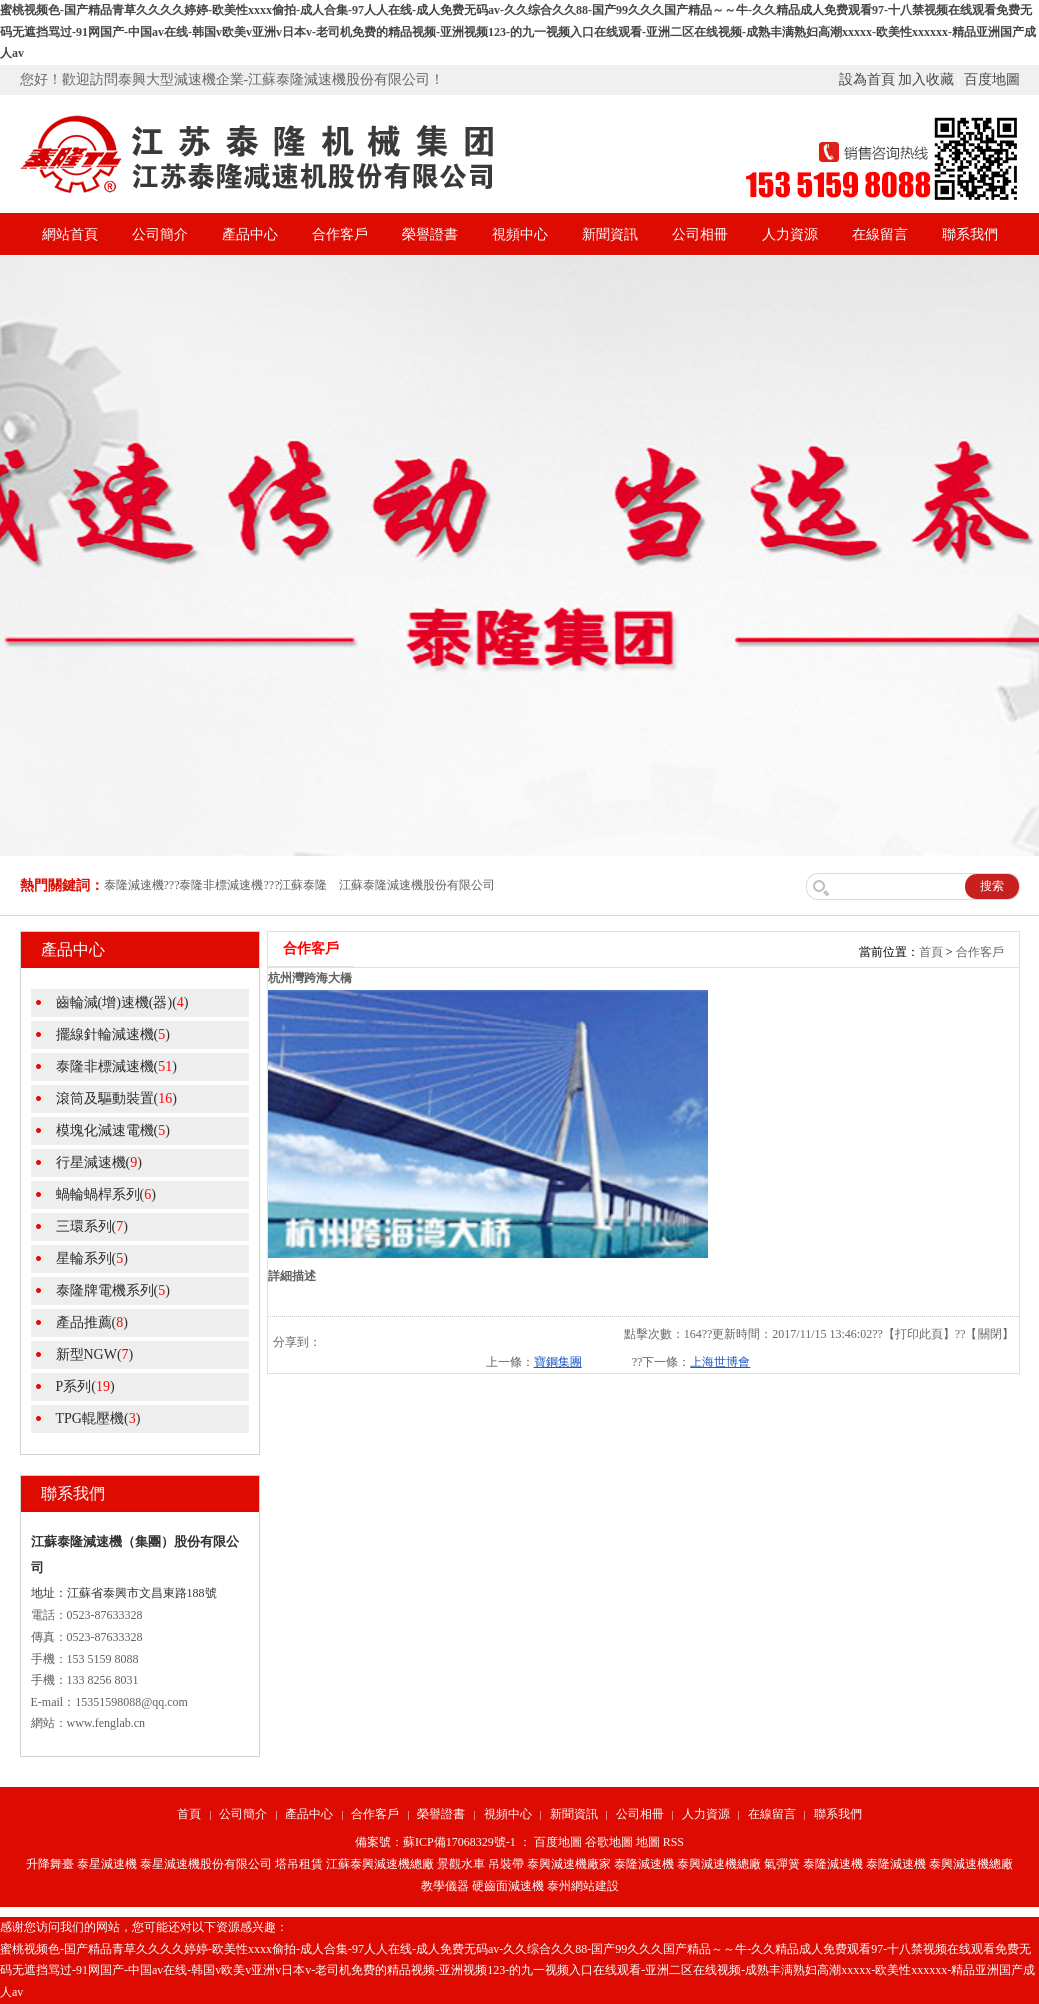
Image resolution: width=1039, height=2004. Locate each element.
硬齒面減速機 (508, 1886)
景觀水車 (461, 1864)
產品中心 (250, 234)
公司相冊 (700, 234)
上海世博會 (720, 1362)
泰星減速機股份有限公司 (206, 1864)
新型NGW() (95, 1354)
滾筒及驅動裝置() (116, 1098)
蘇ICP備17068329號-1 (459, 1842)
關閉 (990, 1334)
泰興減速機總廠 (719, 1864)
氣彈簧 (782, 1864)
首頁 (931, 952)
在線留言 (880, 234)
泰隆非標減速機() (116, 1066)
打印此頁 (919, 1334)
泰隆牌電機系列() (113, 1290)
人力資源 (790, 234)
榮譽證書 (430, 234)
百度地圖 (992, 79)
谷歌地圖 (609, 1842)
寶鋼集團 (558, 1362)
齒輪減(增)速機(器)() (122, 1002)
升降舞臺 (50, 1864)
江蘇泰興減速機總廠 (380, 1864)
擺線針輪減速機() (113, 1034)
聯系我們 (970, 234)
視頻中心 (520, 234)
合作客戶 (340, 234)
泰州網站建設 (583, 1886)
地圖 (648, 1842)
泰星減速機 (107, 1864)
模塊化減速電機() (113, 1130)
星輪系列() (92, 1258)
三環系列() (92, 1226)
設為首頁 (867, 79)
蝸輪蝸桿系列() (106, 1194)
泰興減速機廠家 (569, 1864)
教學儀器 (445, 1886)
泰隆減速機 (644, 1864)
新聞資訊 (610, 234)
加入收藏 (926, 79)
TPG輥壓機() (98, 1418)
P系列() (85, 1386)
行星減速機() (99, 1162)
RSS (673, 1842)
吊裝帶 (506, 1864)
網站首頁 (70, 234)
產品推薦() (92, 1322)
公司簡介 (160, 234)
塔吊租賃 (299, 1864)
